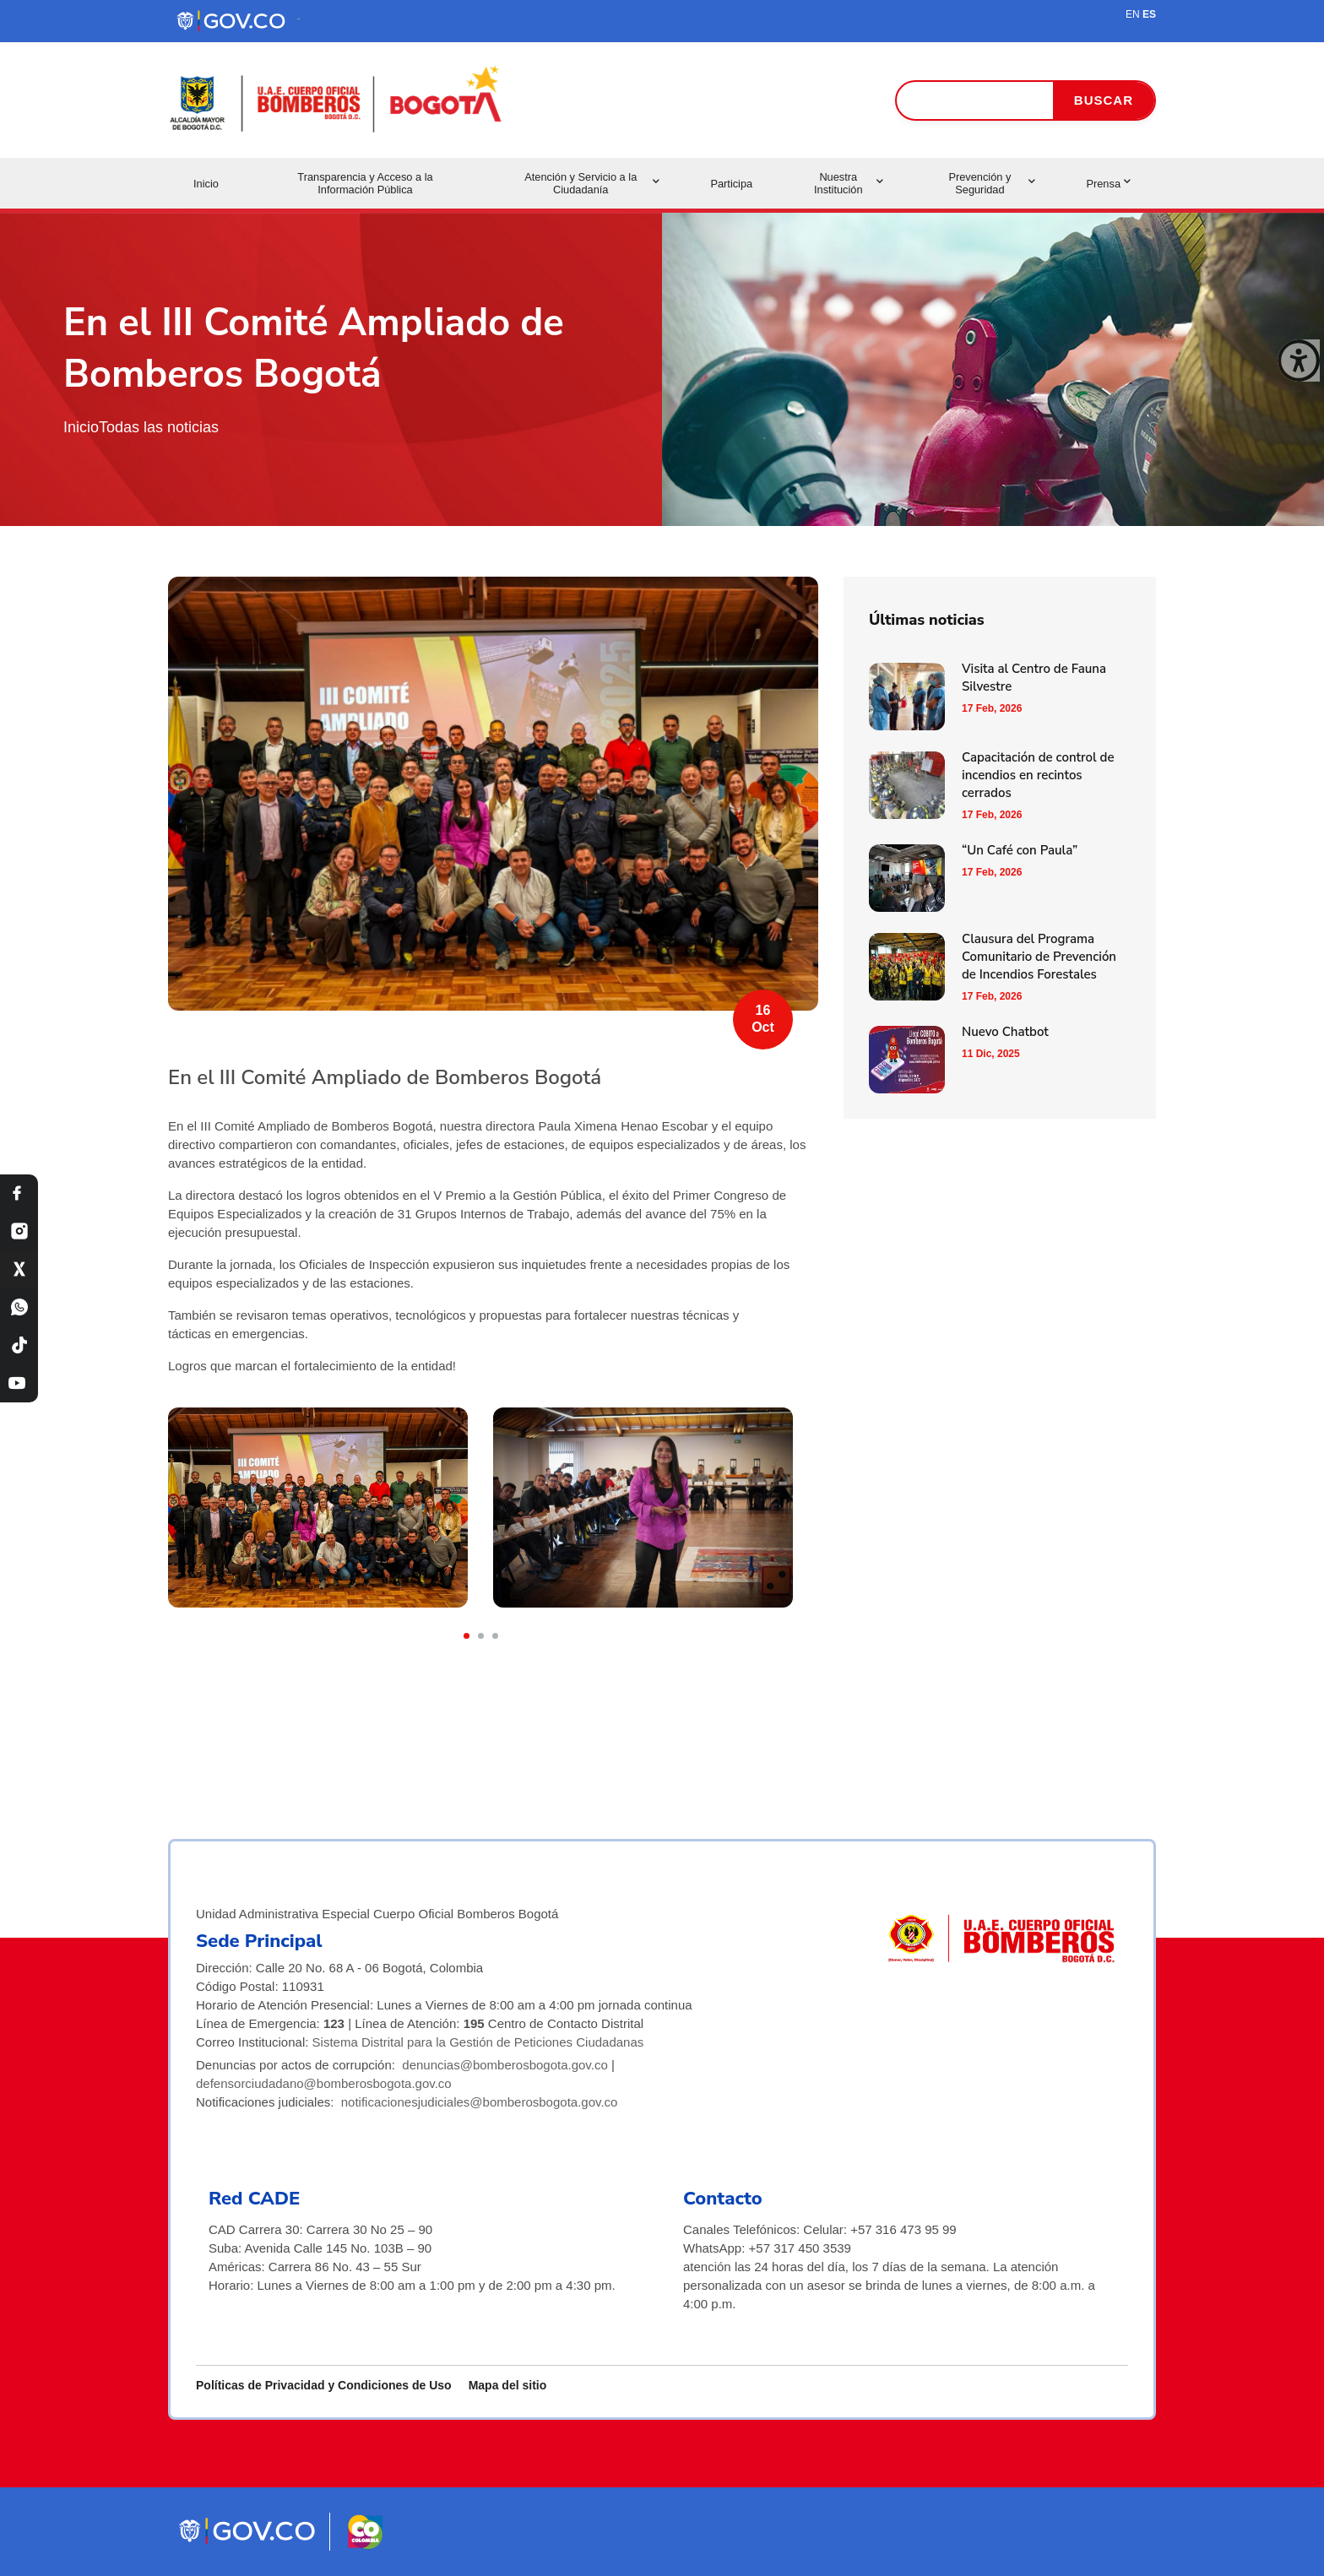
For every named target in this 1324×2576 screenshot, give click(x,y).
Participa (731, 183)
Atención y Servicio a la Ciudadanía (591, 183)
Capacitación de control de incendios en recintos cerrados (1038, 775)
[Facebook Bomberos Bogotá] (19, 1193)
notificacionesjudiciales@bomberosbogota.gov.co (479, 2102)
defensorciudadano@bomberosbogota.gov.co (324, 2083)
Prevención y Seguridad (991, 183)
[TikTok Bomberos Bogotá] (19, 1345)
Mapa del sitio (508, 2385)
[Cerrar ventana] (1299, 360)
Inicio (206, 183)
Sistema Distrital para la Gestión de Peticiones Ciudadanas (478, 2042)
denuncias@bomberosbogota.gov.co (504, 2065)
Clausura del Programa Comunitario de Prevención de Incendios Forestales (1039, 956)
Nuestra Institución (848, 183)
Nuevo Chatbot (1005, 1031)
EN (1133, 14)
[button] (466, 1636)
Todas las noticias (159, 427)
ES (1149, 14)
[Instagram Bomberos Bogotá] (19, 1231)
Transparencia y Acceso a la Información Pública (364, 183)
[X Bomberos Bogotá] (19, 1269)
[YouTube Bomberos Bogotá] (19, 1383)
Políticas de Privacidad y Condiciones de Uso (324, 2385)
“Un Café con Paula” (1019, 850)
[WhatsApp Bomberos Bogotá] (19, 1307)
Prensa (1108, 183)
